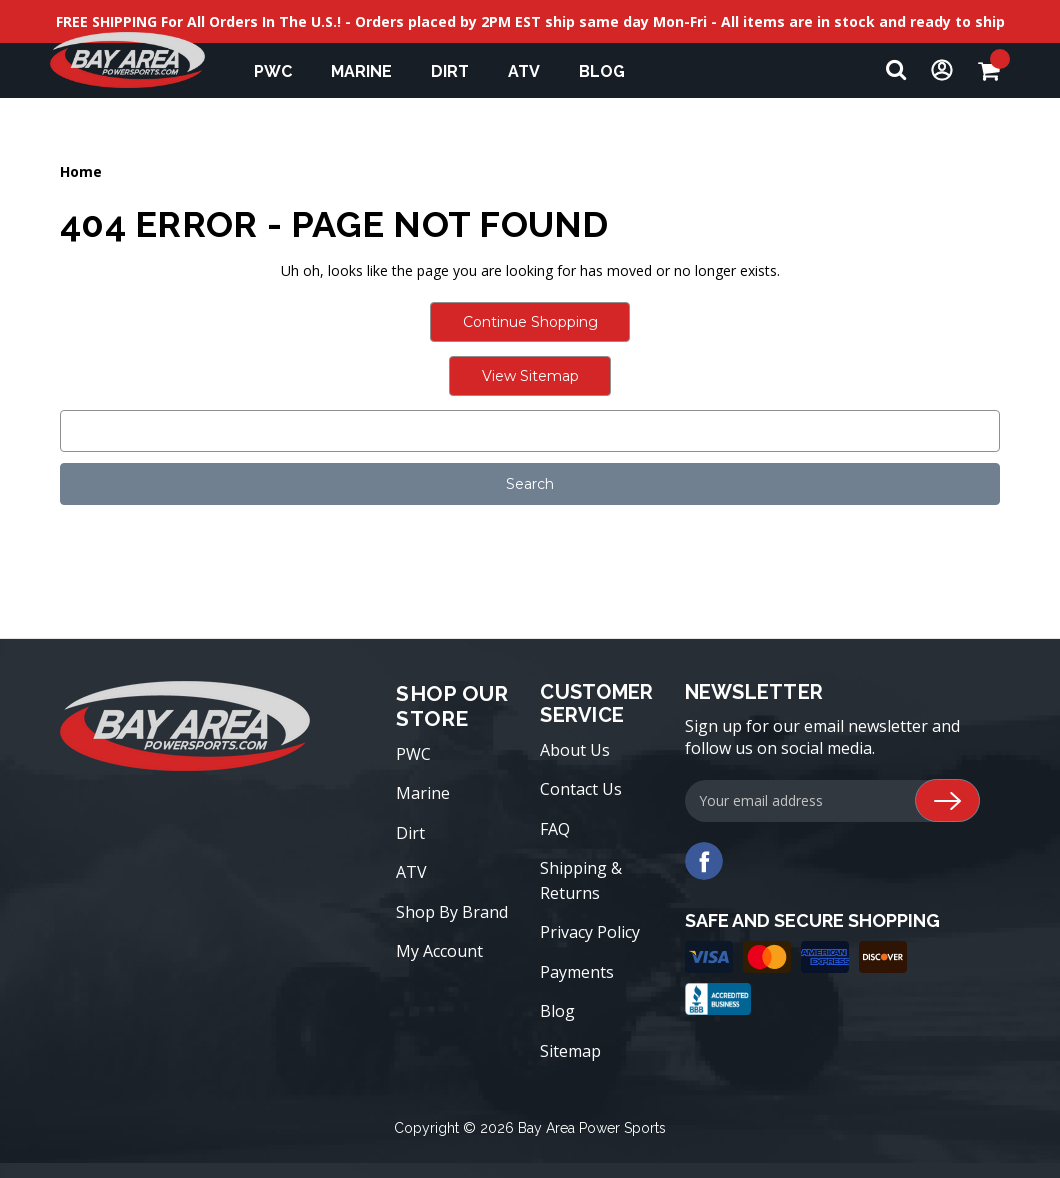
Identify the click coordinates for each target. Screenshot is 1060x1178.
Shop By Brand (452, 912)
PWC (282, 71)
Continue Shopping (530, 322)
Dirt (459, 71)
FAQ (555, 829)
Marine (371, 71)
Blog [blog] (602, 71)
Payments (577, 972)
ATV (533, 71)
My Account (439, 951)
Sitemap (570, 1051)
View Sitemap (530, 376)
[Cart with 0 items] (994, 70)
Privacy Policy (590, 932)
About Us (575, 750)
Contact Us (581, 789)
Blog (557, 1011)
